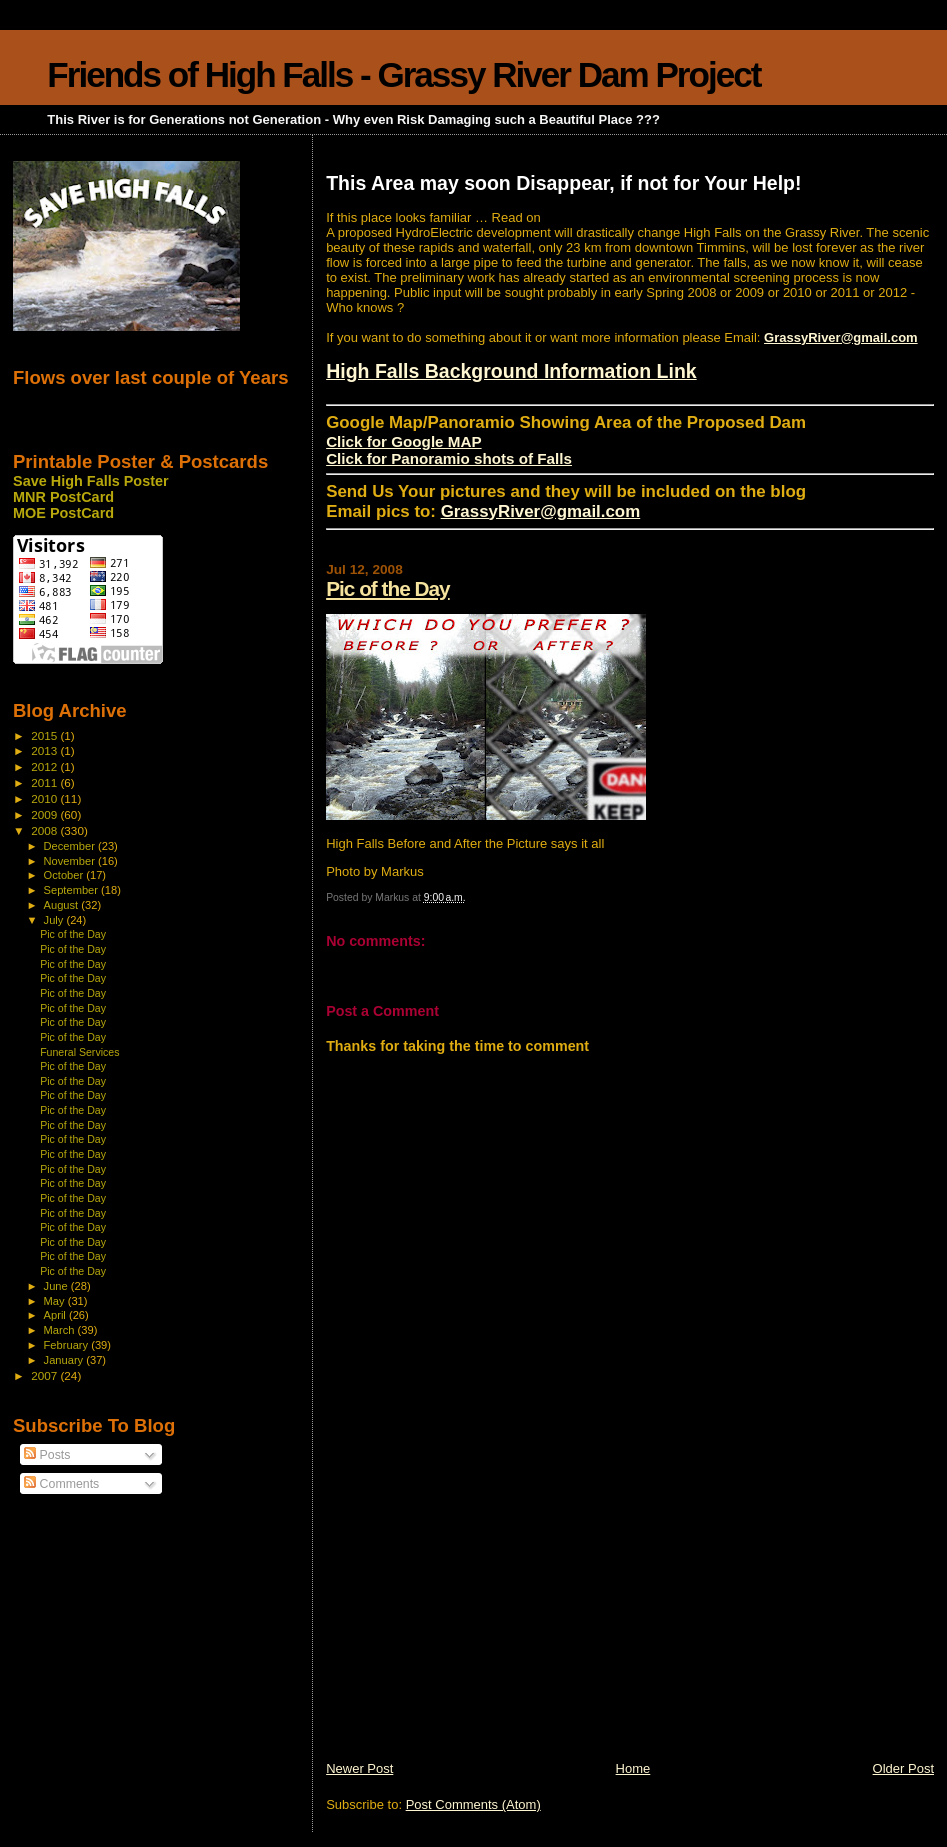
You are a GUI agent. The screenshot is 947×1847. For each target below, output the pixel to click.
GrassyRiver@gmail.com (841, 337)
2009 (45, 814)
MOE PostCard (63, 513)
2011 (45, 782)
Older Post (903, 1768)
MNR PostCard (63, 497)
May (56, 1301)
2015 (45, 735)
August (63, 905)
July (55, 920)
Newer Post (359, 1768)
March (61, 1330)
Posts (47, 1455)
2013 (45, 750)
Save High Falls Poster (91, 481)
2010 (45, 798)
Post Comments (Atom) (473, 1804)
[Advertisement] (476, 1620)
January (65, 1360)
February (68, 1345)
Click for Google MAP (403, 441)
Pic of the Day (388, 588)
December (71, 846)
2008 (45, 830)
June (57, 1286)
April (56, 1315)
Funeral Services (79, 1052)
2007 (45, 1375)
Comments (61, 1484)
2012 (45, 766)
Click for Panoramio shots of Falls (449, 458)
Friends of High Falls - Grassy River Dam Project (403, 74)
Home (633, 1768)
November (71, 861)
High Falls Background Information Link (511, 371)
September (73, 890)
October (65, 875)
